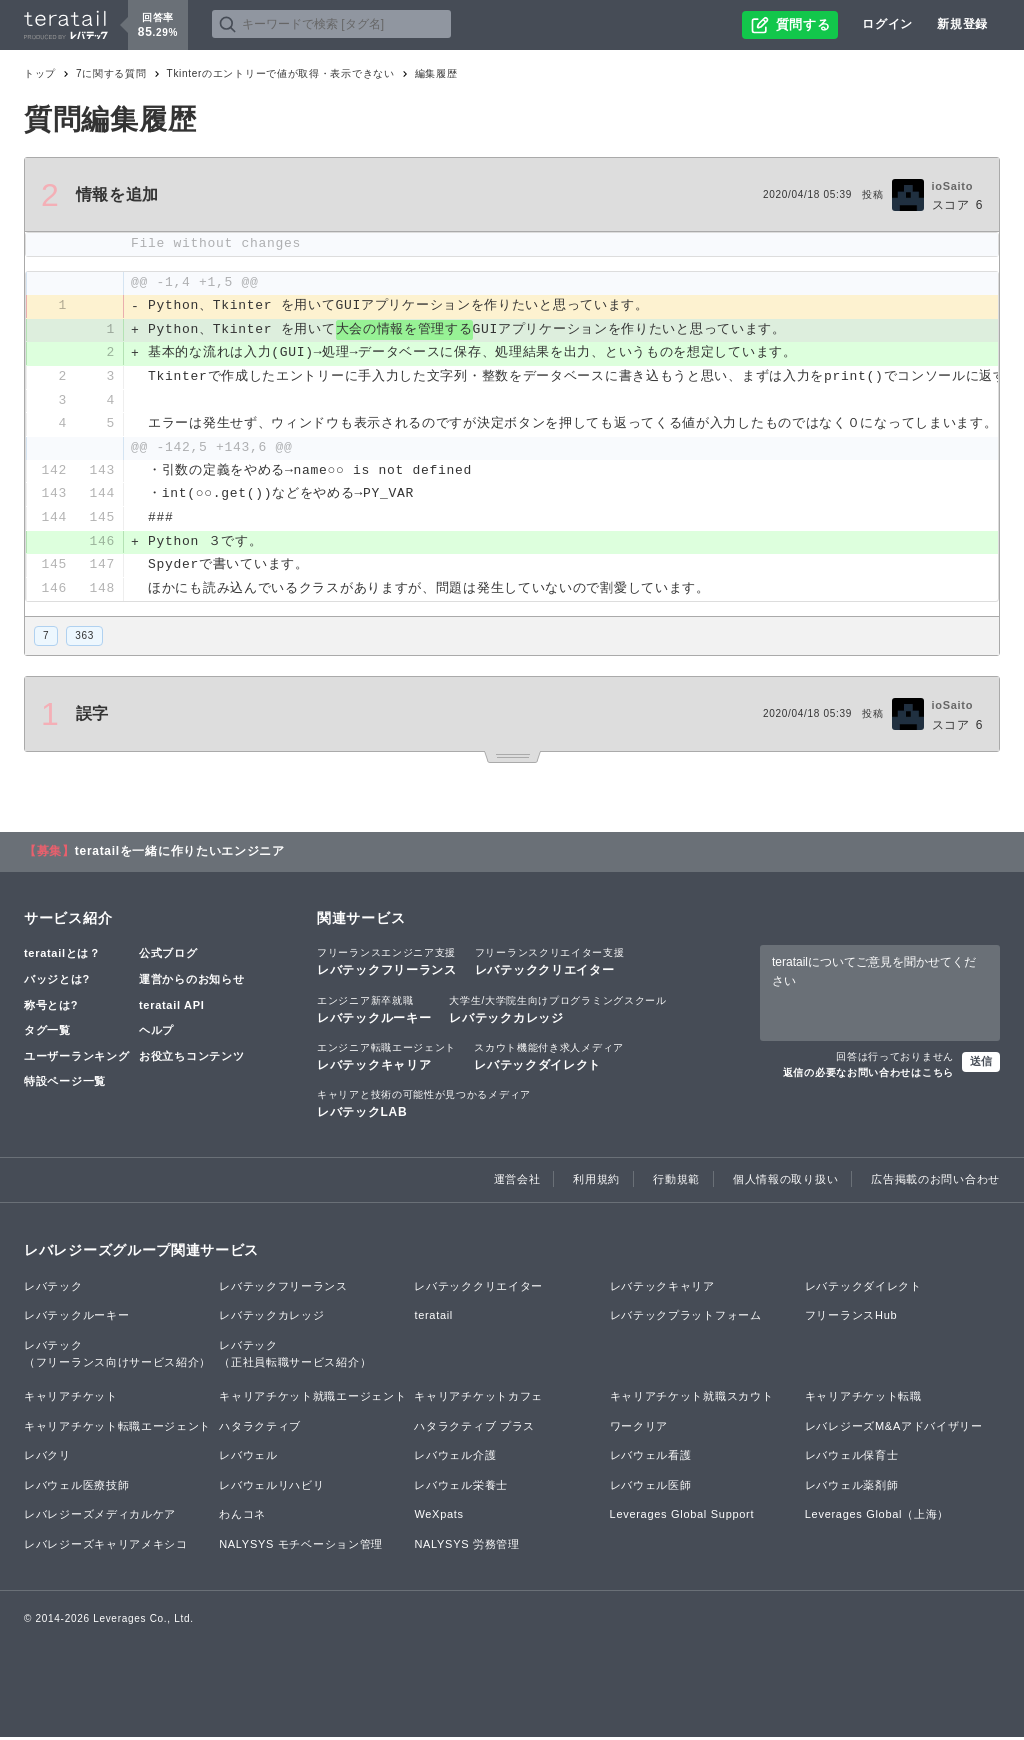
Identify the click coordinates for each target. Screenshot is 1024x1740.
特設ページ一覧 (65, 1085)
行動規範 (676, 1183)
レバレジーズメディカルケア (100, 1518)
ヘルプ (156, 1033)
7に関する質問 (111, 73)
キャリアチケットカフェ (478, 1399)
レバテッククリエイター (550, 965)
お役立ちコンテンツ (191, 1059)
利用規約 (596, 1183)
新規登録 (962, 24)
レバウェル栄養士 (461, 1488)
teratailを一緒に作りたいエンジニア (180, 855)
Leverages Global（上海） (877, 1518)
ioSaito (953, 186)
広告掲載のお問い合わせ (935, 1183)
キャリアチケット (71, 1399)
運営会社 (517, 1183)
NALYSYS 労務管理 (466, 1547)
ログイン (887, 24)
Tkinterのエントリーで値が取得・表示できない (281, 73)
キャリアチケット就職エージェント (312, 1399)
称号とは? (51, 1008)
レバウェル (248, 1458)
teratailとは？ (62, 957)
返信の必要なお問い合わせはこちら (868, 1075)
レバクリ (47, 1458)
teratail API (171, 1008)
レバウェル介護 (455, 1458)
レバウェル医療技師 (76, 1488)
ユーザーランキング (76, 1059)
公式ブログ (168, 957)
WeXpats (438, 1518)
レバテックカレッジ (557, 1012)
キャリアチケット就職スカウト (692, 1399)
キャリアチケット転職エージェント (117, 1429)
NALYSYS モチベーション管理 (301, 1547)
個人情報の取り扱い (785, 1183)
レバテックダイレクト (549, 1059)
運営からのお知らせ (191, 982)
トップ (40, 73)
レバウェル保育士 (852, 1458)
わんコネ (242, 1518)
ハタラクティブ (260, 1429)
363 (84, 639)
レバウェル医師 (651, 1488)
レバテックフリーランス (387, 965)
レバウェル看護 (651, 1458)
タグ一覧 (47, 1033)
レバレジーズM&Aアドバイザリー (894, 1429)
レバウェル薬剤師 (852, 1488)
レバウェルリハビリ (271, 1488)
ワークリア (639, 1429)
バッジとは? (57, 982)
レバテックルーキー (374, 1012)
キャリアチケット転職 (863, 1399)
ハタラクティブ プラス (474, 1429)
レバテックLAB (424, 1106)
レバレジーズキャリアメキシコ (106, 1547)
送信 (981, 1064)
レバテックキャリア (386, 1059)
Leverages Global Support (682, 1518)
